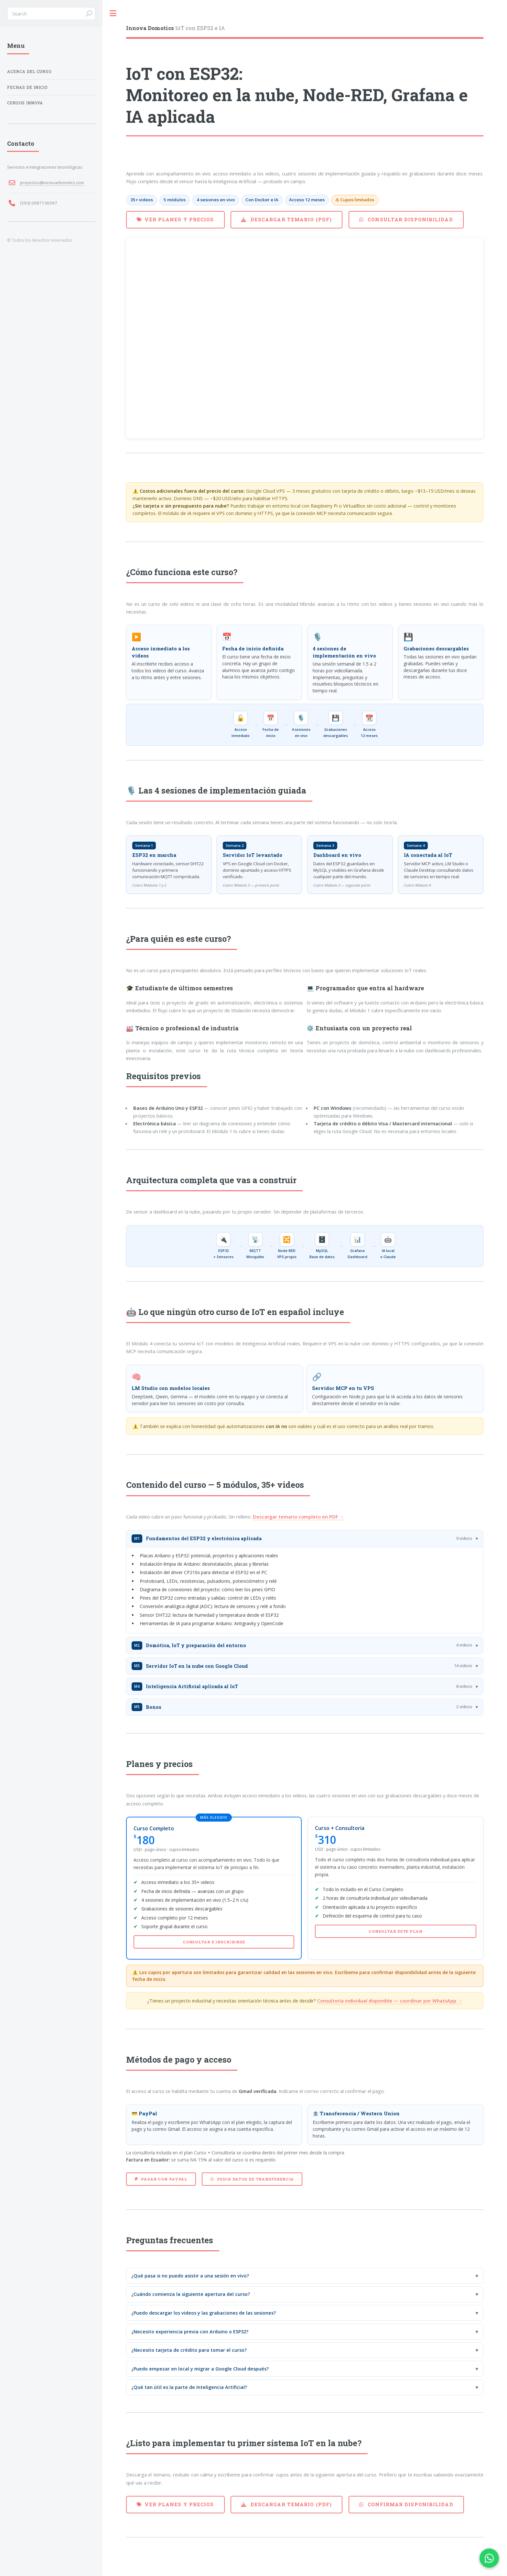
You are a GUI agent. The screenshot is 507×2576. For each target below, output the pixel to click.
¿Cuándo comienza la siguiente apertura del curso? (190, 2294)
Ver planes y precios (179, 219)
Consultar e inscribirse (214, 1942)
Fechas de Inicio (27, 87)
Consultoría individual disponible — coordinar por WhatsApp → (389, 2001)
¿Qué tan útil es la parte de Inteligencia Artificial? (189, 2387)
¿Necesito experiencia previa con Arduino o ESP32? (189, 2332)
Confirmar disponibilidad (409, 2504)
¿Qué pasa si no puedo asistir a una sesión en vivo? (190, 2276)
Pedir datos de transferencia (255, 2179)
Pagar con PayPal (163, 2179)
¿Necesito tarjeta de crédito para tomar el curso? (189, 2350)
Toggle (113, 13)
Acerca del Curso (29, 71)
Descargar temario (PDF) (290, 219)
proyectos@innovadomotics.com (52, 182)
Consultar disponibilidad (409, 219)
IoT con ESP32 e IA (175, 28)
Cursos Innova (25, 102)
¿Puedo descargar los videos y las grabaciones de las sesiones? (203, 2313)
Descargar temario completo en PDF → (298, 1516)
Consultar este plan (396, 1931)
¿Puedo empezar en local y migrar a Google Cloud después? (200, 2369)
